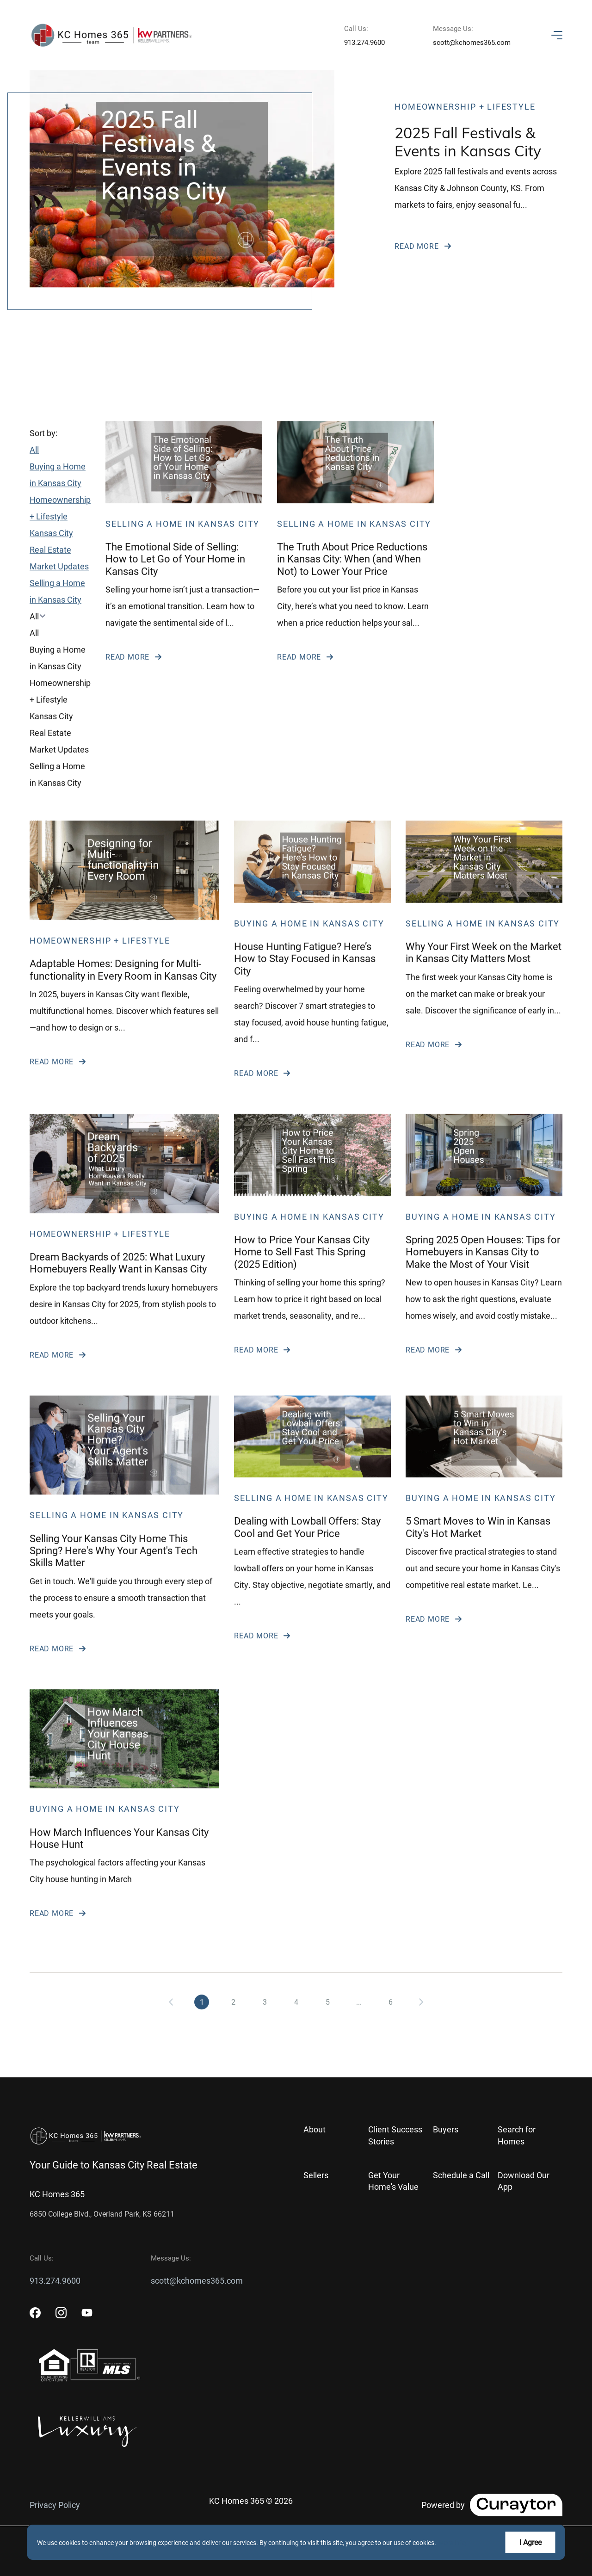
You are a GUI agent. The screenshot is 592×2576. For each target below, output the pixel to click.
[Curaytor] (491, 2505)
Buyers (445, 2129)
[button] (60, 639)
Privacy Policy (55, 2504)
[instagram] (61, 2312)
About (314, 2129)
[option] (60, 656)
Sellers (315, 2175)
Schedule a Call (461, 2175)
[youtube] (86, 2312)
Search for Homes (517, 2135)
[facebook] (35, 2312)
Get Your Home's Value (393, 2180)
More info (452, 2542)
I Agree (530, 2542)
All (34, 472)
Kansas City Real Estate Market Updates (59, 572)
